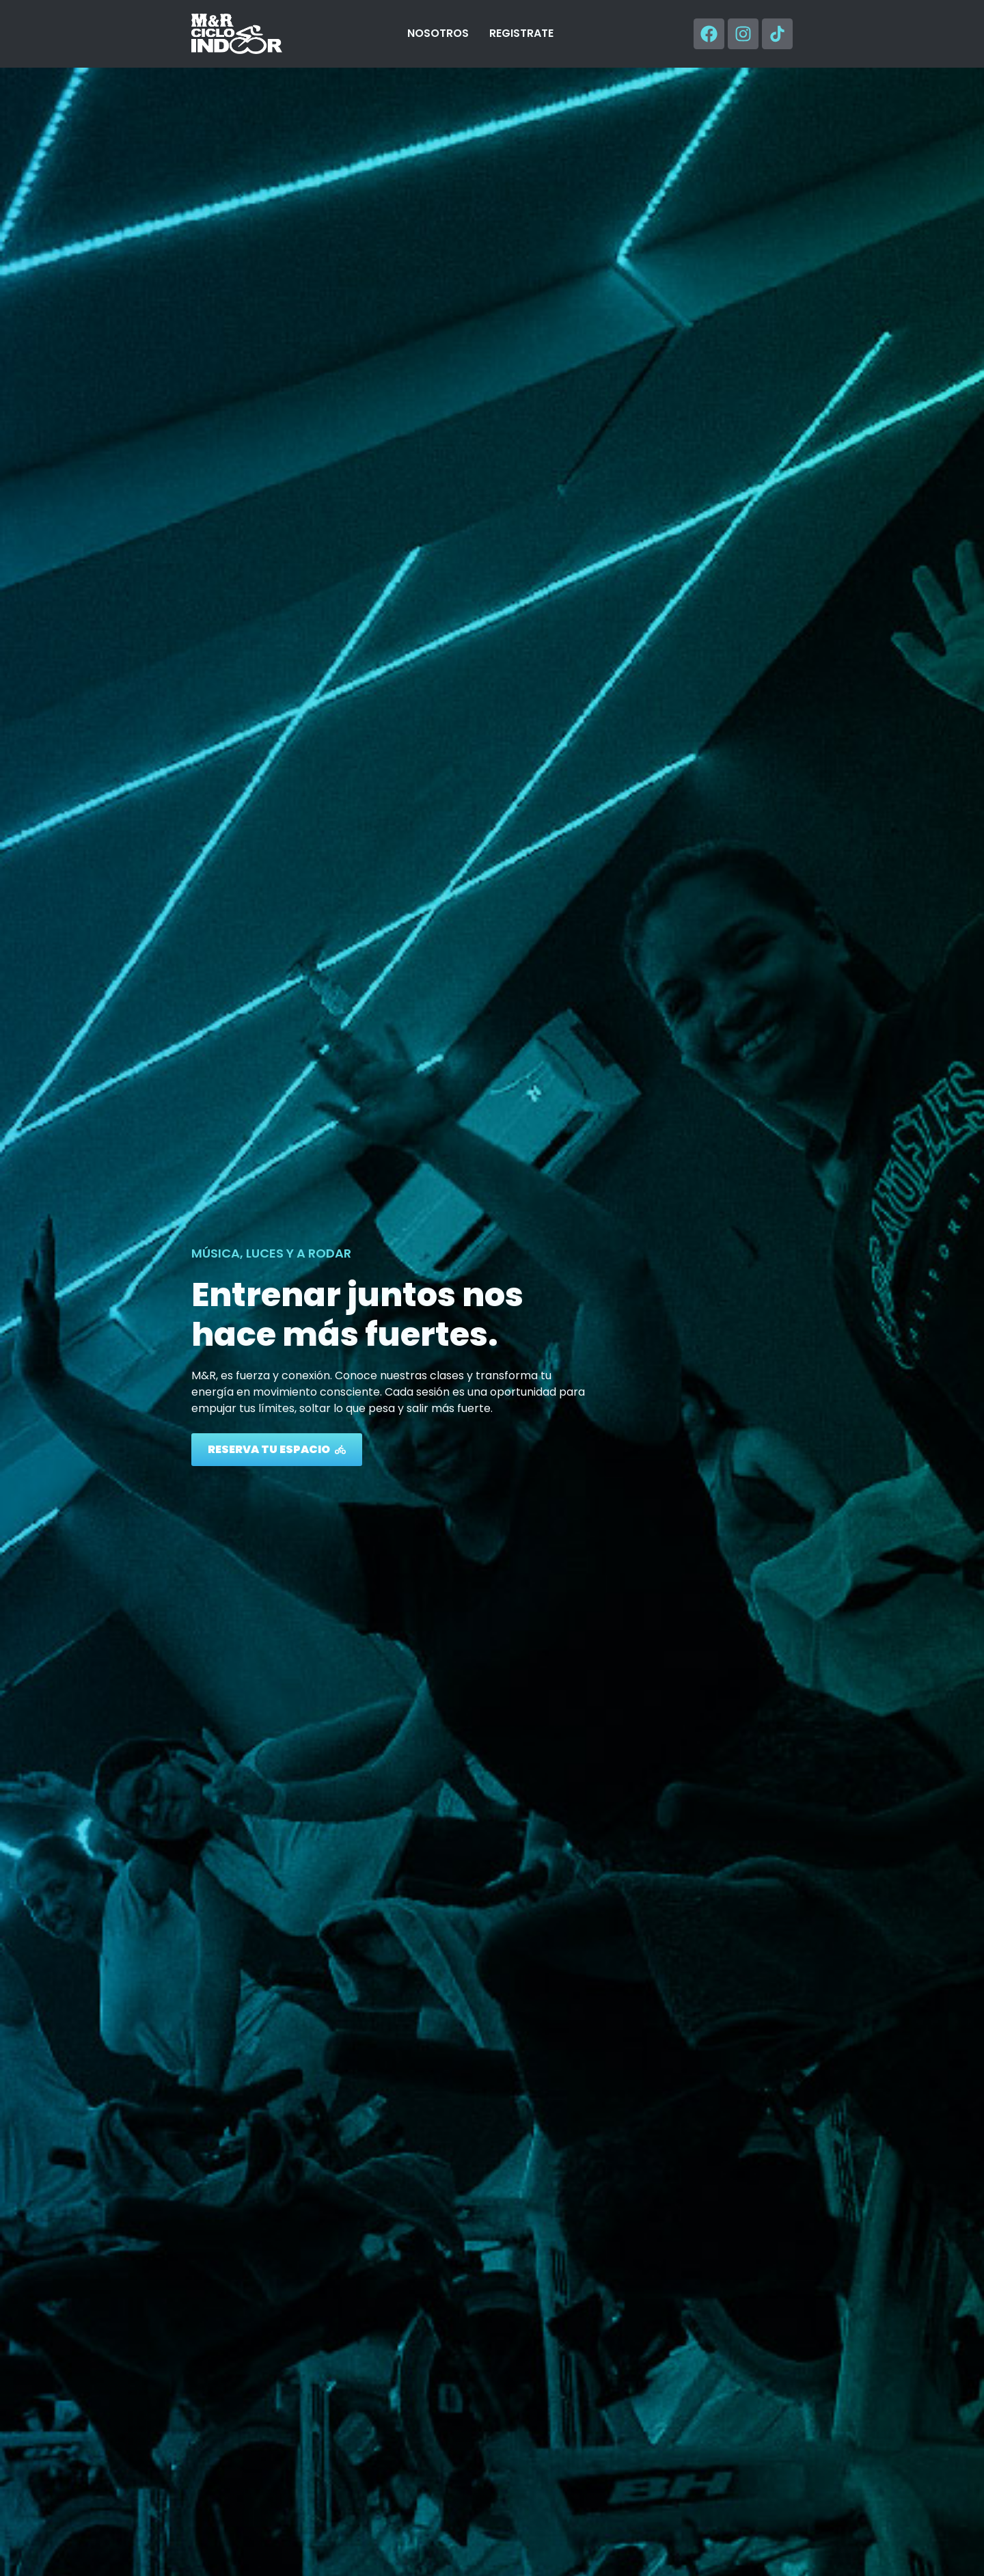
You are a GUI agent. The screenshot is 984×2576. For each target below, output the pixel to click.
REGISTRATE (521, 33)
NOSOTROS (438, 33)
